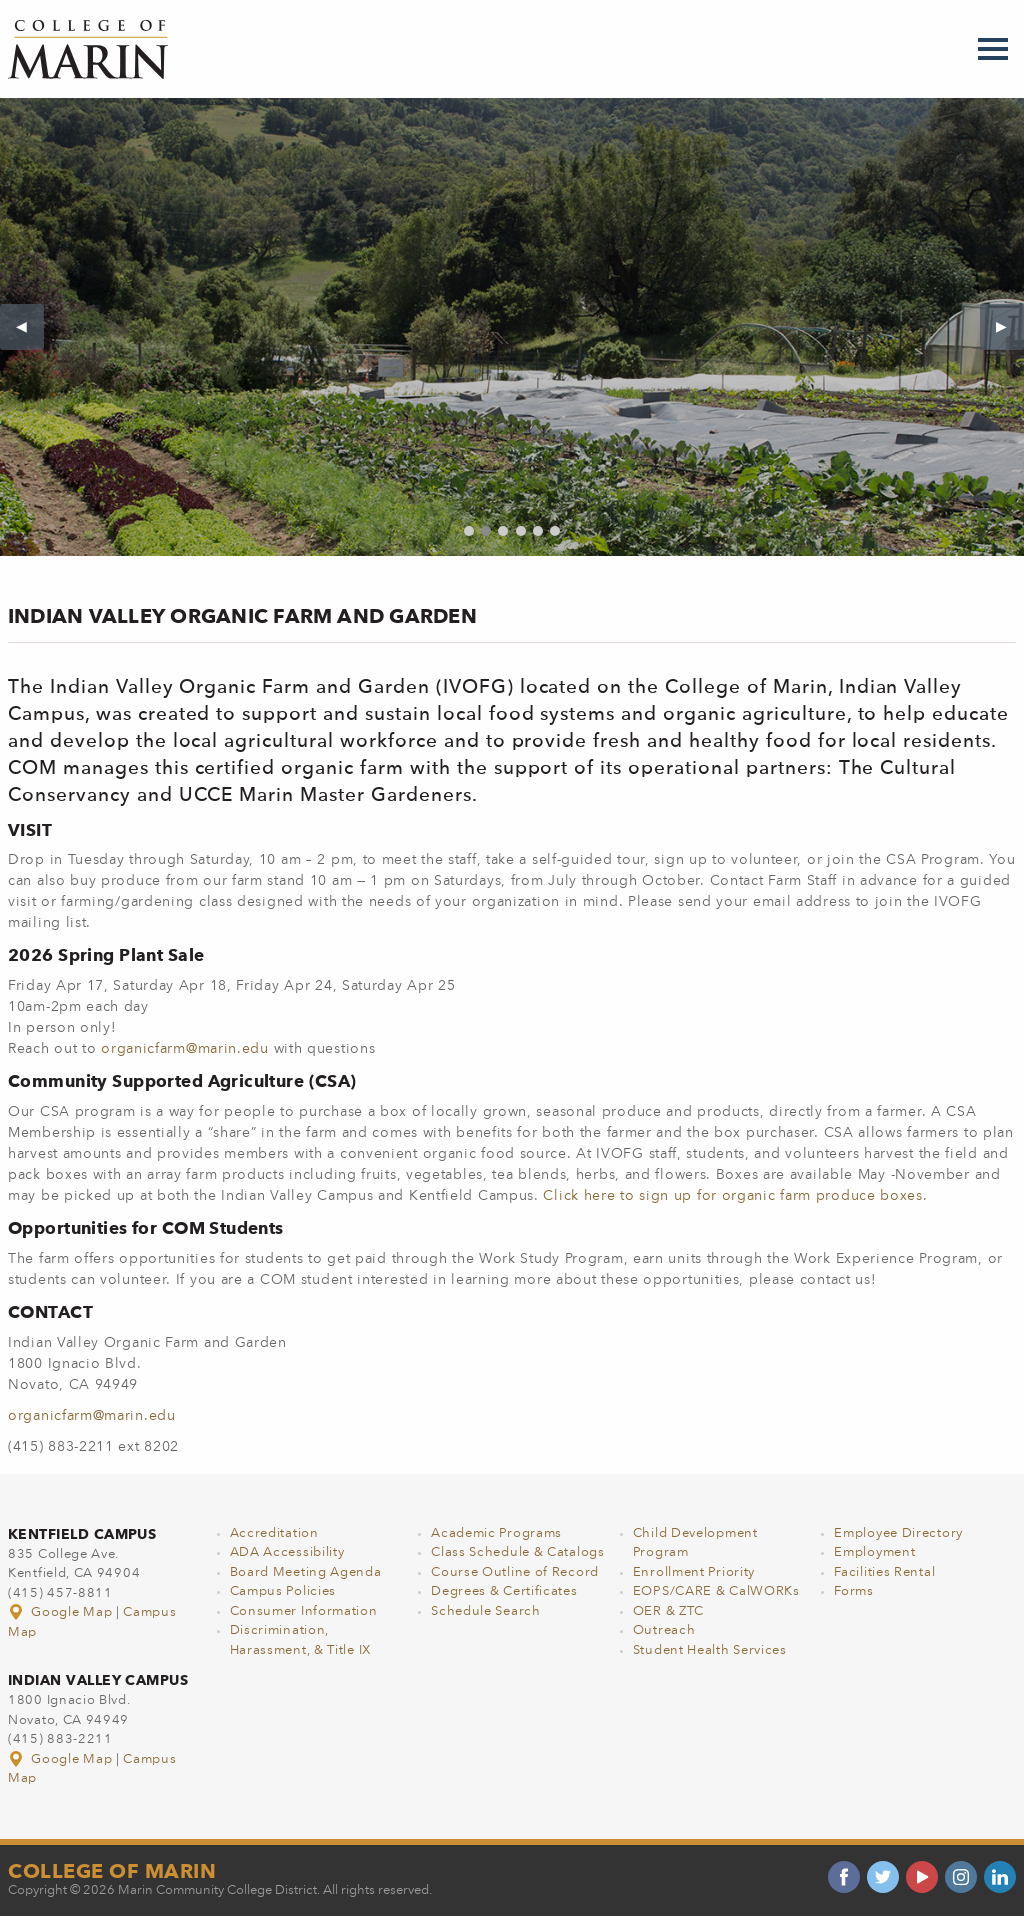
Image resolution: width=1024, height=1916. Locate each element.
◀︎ (30, 327)
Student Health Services (710, 1650)
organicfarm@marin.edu (185, 1049)
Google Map (62, 1612)
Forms (854, 1591)
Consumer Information (304, 1611)
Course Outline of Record (515, 1572)
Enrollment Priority (694, 1572)
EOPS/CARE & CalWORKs (716, 1591)
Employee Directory (898, 1533)
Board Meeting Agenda (306, 1572)
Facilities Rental (884, 1572)
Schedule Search (486, 1611)
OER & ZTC (668, 1611)
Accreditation (274, 1533)
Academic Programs (496, 1533)
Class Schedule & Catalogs (518, 1552)
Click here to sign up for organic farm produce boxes (732, 1196)
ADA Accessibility (287, 1552)
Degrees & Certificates (504, 1591)
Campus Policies (283, 1591)
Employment (874, 1552)
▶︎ (1010, 327)
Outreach (664, 1630)
